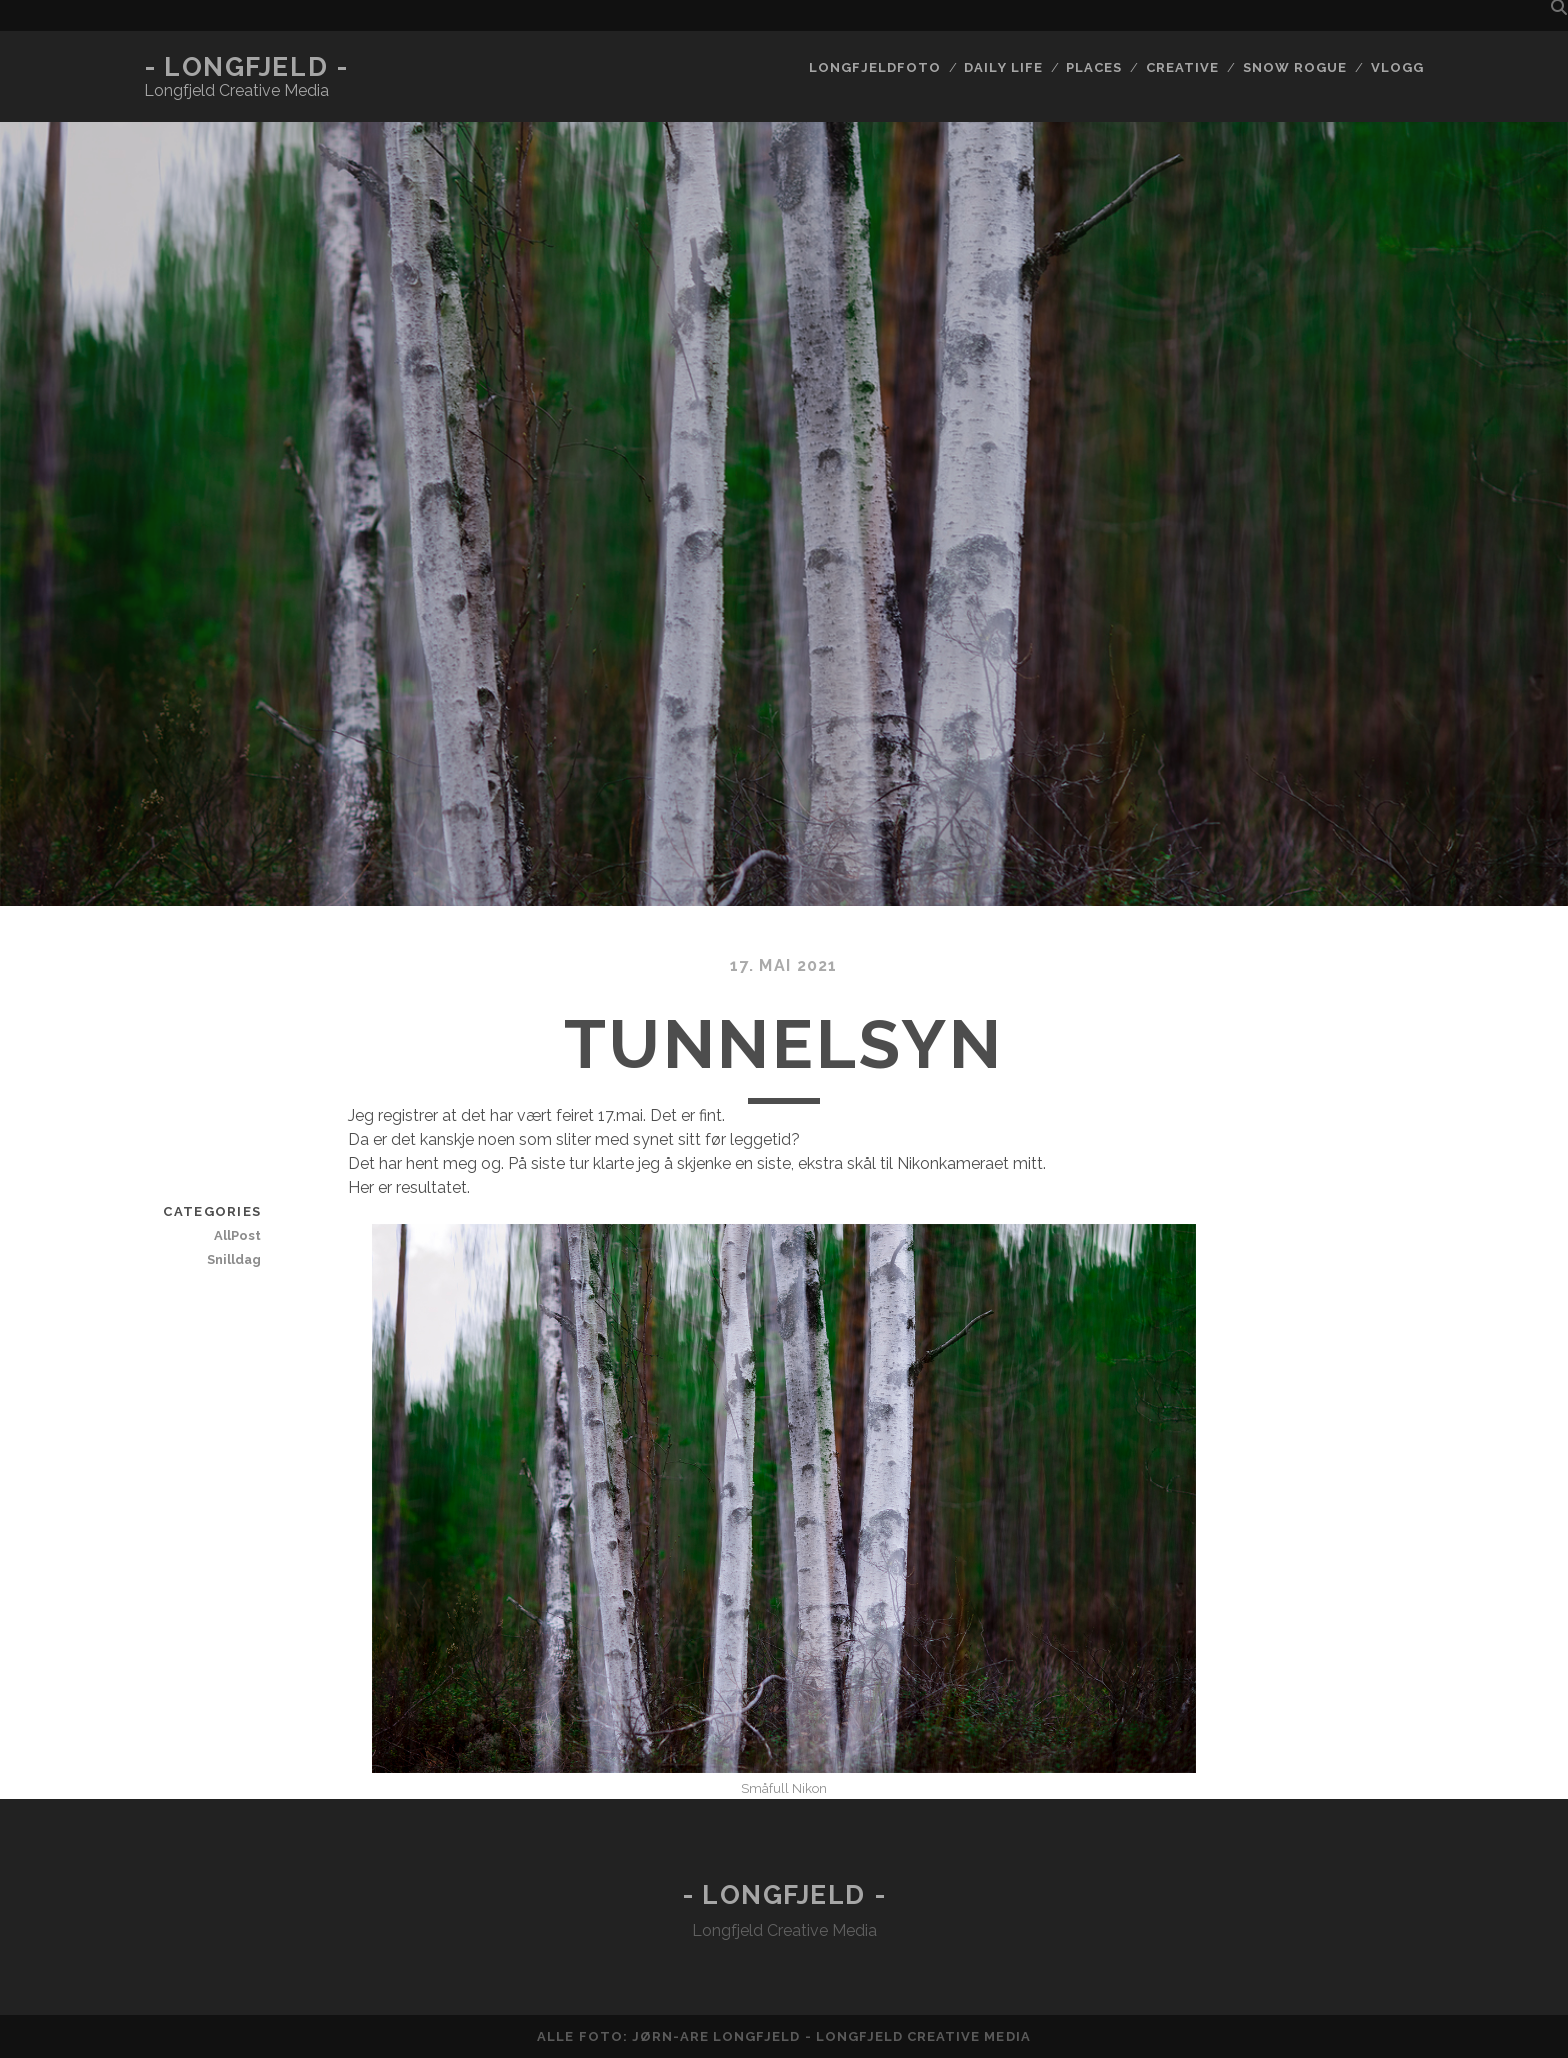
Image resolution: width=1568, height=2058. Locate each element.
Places (1094, 67)
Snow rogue (1295, 67)
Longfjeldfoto (875, 67)
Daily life (1003, 67)
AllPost (237, 1235)
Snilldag (234, 1259)
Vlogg (1397, 67)
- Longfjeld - (246, 67)
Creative (1182, 67)
